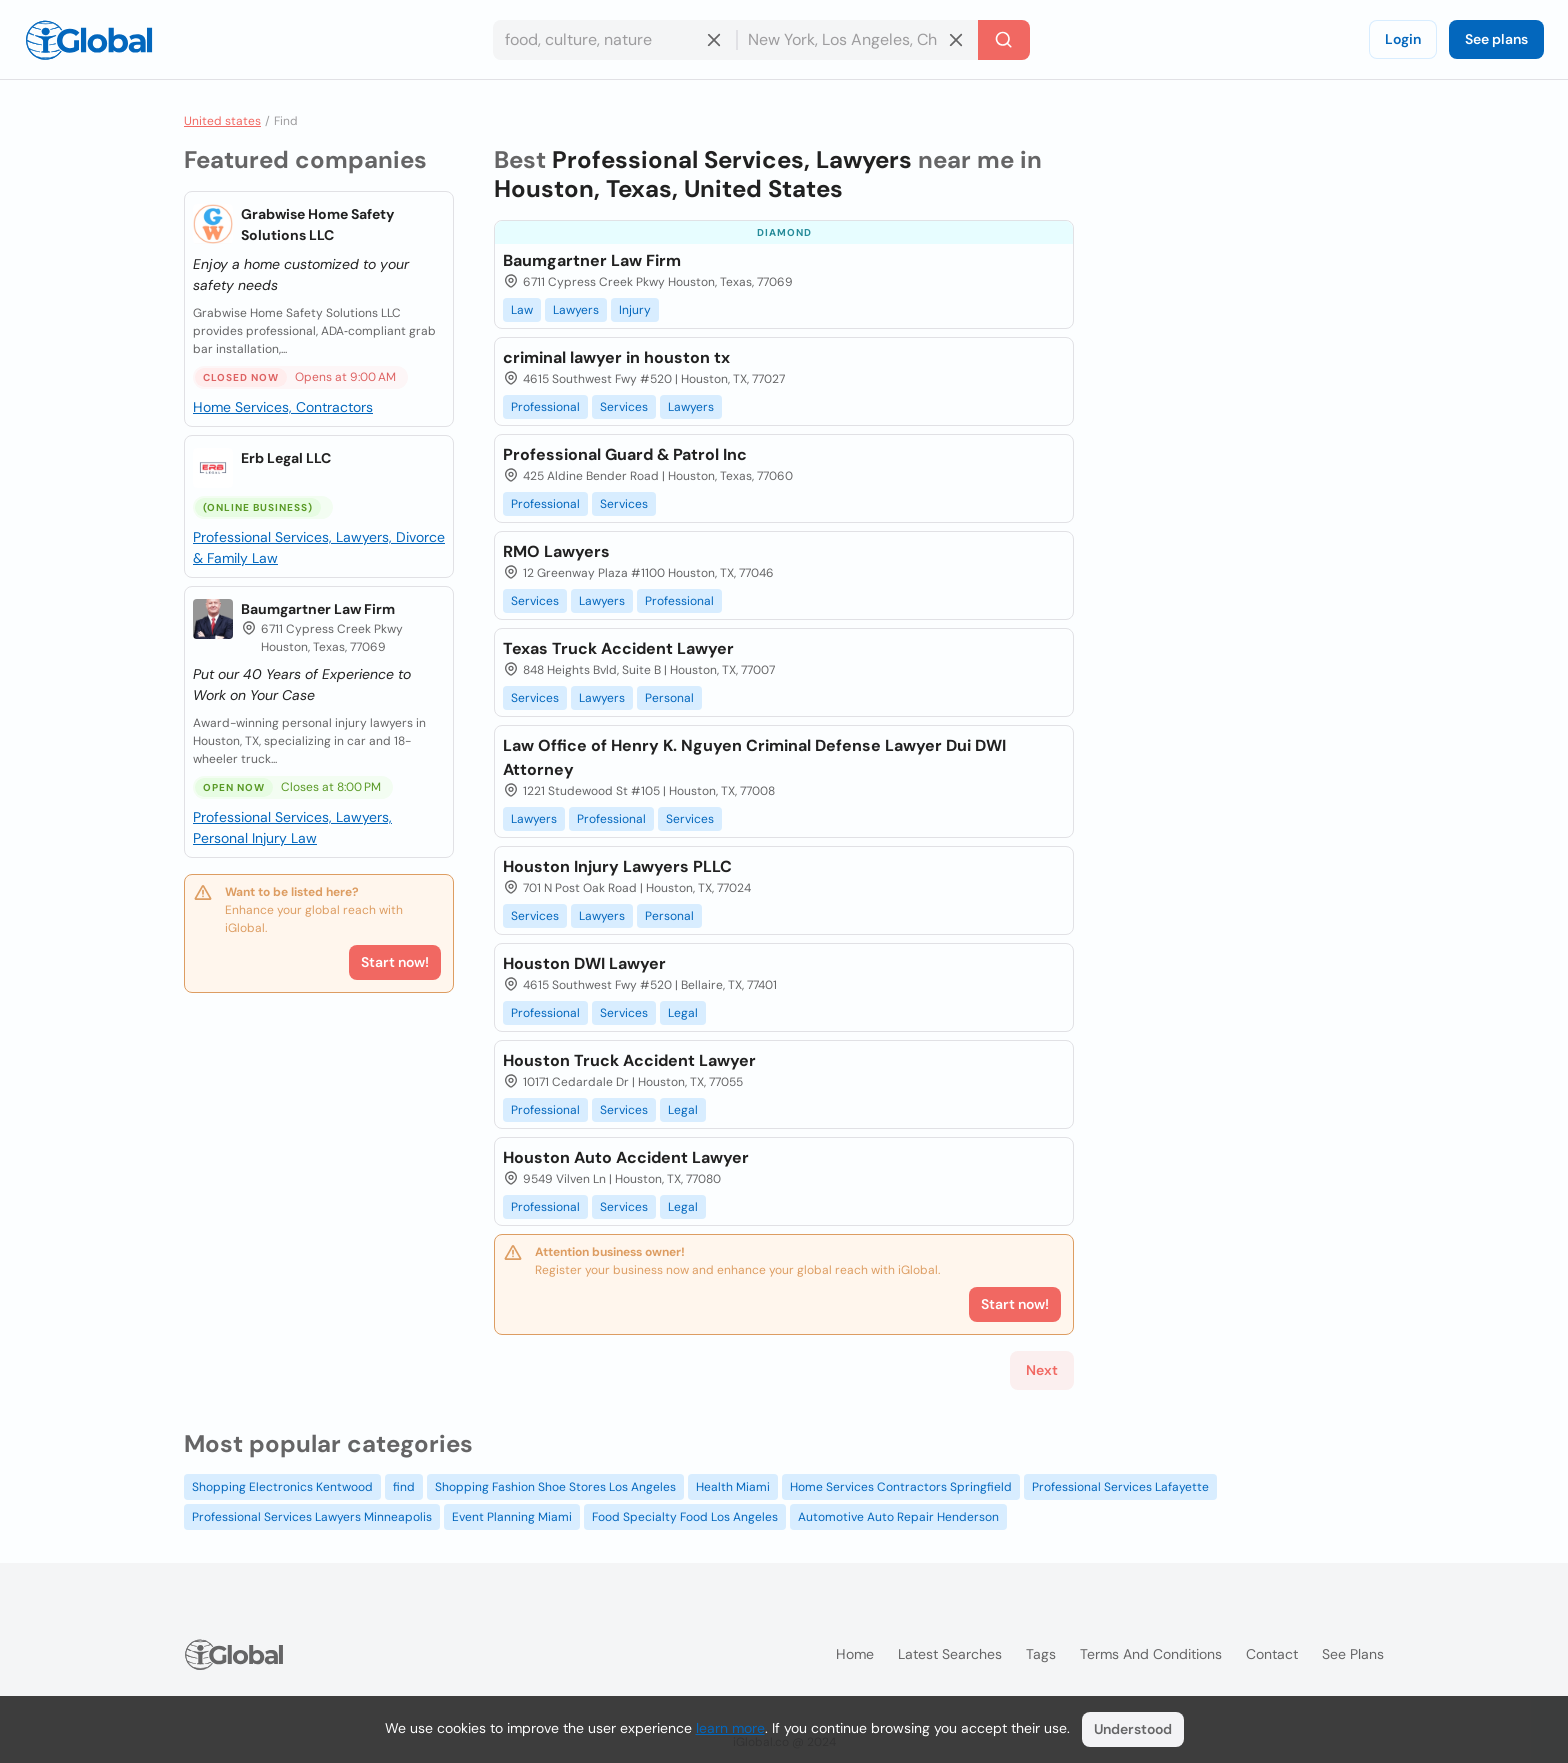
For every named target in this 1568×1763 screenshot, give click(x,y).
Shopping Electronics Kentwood (282, 1487)
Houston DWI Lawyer (584, 963)
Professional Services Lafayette (1120, 1487)
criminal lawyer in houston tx (616, 357)
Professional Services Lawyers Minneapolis (312, 1517)
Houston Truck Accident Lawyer (629, 1060)
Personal (669, 698)
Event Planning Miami (512, 1517)
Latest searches (950, 1654)
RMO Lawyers (556, 551)
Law (522, 310)
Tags (1041, 1654)
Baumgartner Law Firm (318, 609)
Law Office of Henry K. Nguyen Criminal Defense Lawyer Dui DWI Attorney (754, 757)
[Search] (1004, 40)
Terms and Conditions (1151, 1654)
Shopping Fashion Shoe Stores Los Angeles (555, 1487)
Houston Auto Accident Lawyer (626, 1157)
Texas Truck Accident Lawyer (618, 648)
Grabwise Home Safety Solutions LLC (317, 224)
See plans (1496, 39)
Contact (1272, 1654)
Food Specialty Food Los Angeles (685, 1517)
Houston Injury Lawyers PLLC (617, 866)
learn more (730, 1728)
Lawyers (576, 310)
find (404, 1487)
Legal (683, 1013)
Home (855, 1654)
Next (1042, 1370)
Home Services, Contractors (283, 407)
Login (1403, 39)
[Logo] (89, 40)
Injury (635, 310)
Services (624, 407)
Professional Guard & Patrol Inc (625, 454)
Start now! (395, 962)
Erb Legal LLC (286, 458)
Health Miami (733, 1487)
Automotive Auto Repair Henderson (898, 1517)
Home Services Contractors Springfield (901, 1487)
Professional (545, 407)
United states (222, 121)
